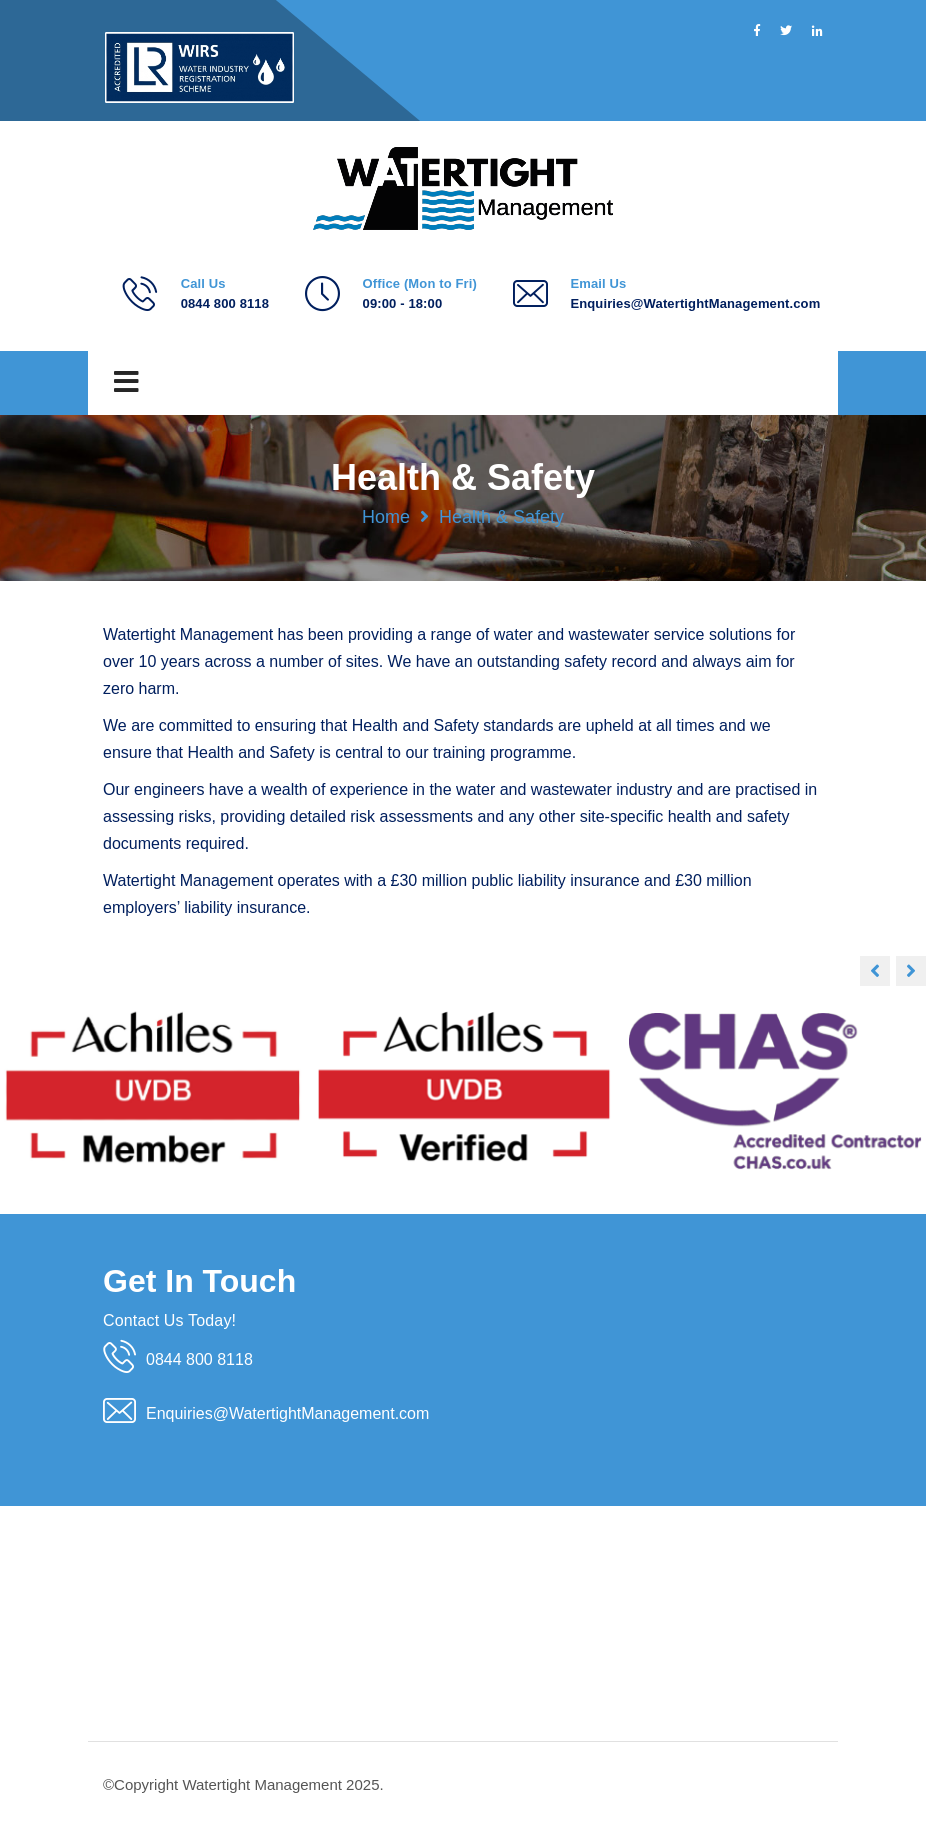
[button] (911, 971)
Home (386, 517)
